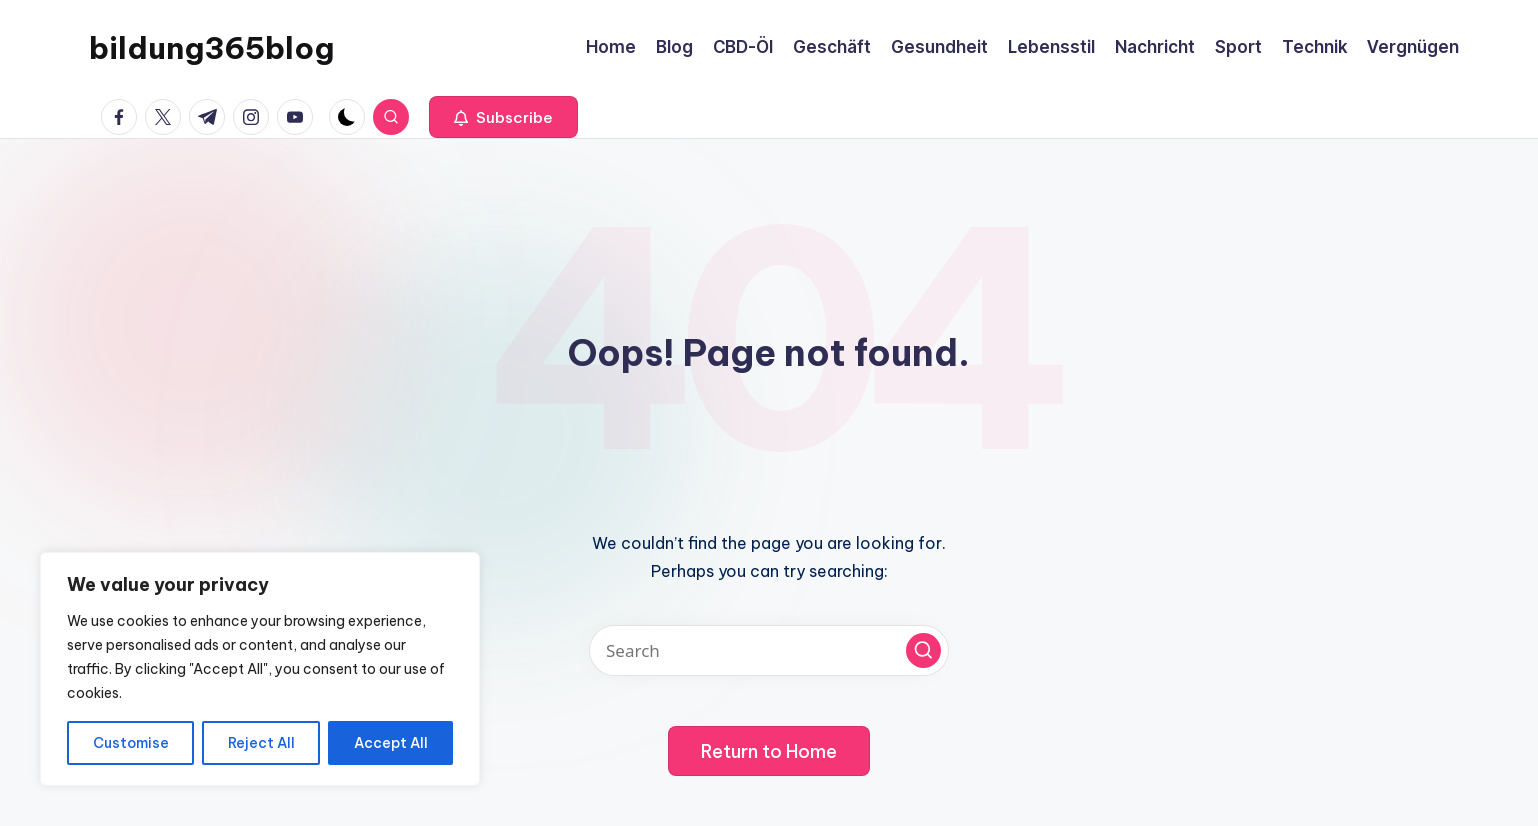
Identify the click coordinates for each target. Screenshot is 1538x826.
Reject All (261, 743)
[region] (260, 669)
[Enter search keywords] (769, 650)
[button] (503, 117)
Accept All (391, 743)
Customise (131, 743)
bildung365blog (211, 48)
